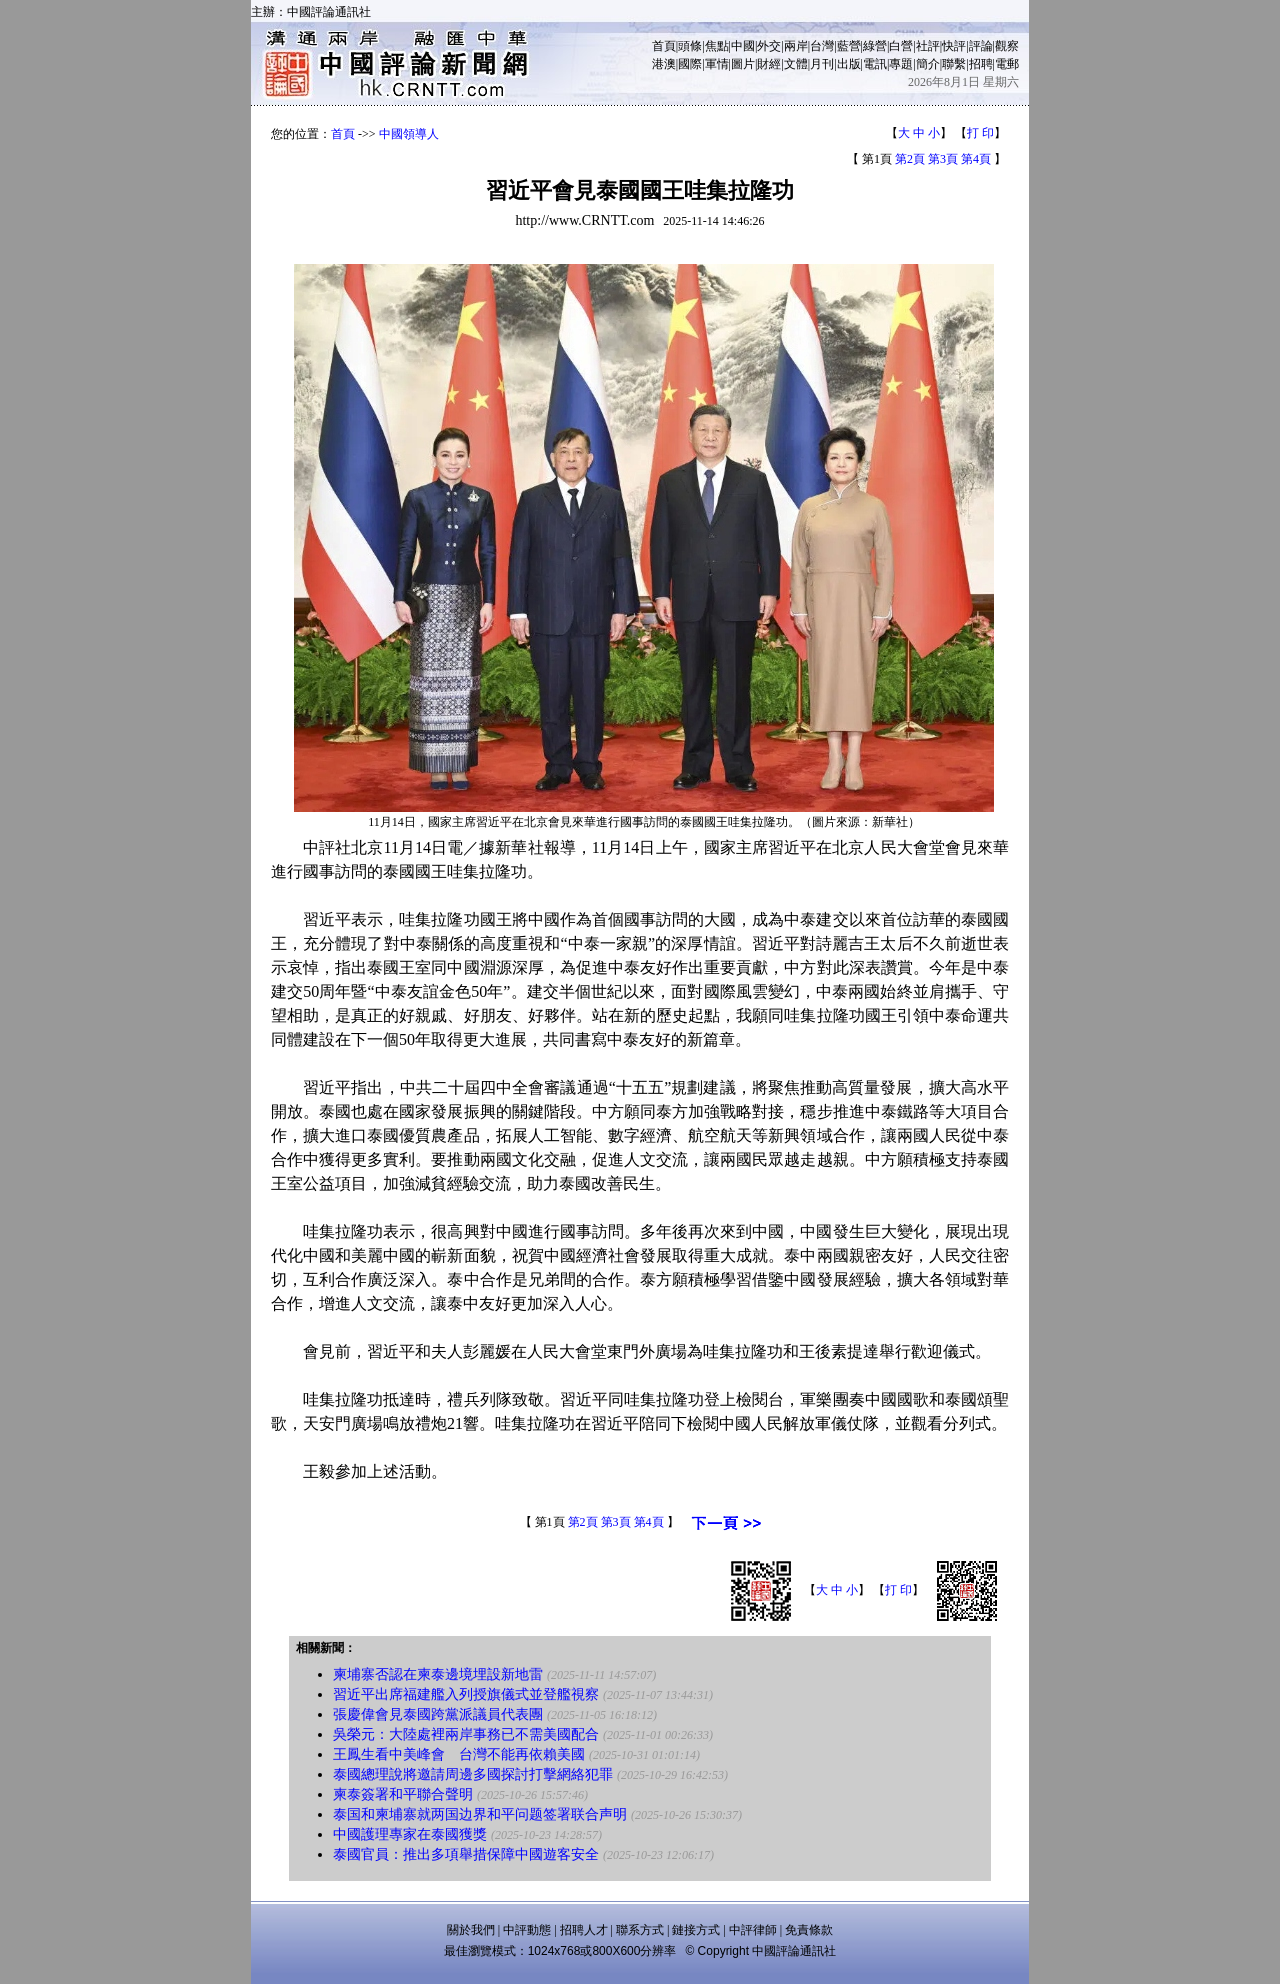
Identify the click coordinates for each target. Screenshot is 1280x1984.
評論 (981, 46)
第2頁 (910, 159)
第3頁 (943, 159)
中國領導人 (409, 134)
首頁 (664, 46)
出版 (849, 64)
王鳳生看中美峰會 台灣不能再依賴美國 (459, 1754)
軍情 (717, 64)
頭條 (690, 46)
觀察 (1007, 46)
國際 (690, 64)
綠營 (875, 46)
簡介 (928, 64)
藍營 (849, 46)
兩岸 (796, 46)
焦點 (717, 46)
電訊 (875, 64)
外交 (769, 46)
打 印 (980, 133)
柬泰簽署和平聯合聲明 (403, 1794)
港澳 (664, 64)
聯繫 (954, 64)
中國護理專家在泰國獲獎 (410, 1834)
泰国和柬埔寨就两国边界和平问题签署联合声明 (480, 1814)
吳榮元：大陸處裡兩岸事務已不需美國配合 (466, 1734)
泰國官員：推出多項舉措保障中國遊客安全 (466, 1854)
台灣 (822, 46)
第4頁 (976, 159)
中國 (743, 46)
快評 (954, 46)
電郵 (1007, 64)
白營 (901, 46)
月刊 (822, 64)
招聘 (981, 64)
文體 (796, 64)
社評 (928, 46)
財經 (769, 64)
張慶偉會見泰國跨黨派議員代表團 (438, 1714)
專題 (901, 64)
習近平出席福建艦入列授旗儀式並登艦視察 (466, 1694)
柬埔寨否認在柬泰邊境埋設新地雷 (438, 1674)
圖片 (743, 64)
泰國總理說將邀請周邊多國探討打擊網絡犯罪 (473, 1774)
